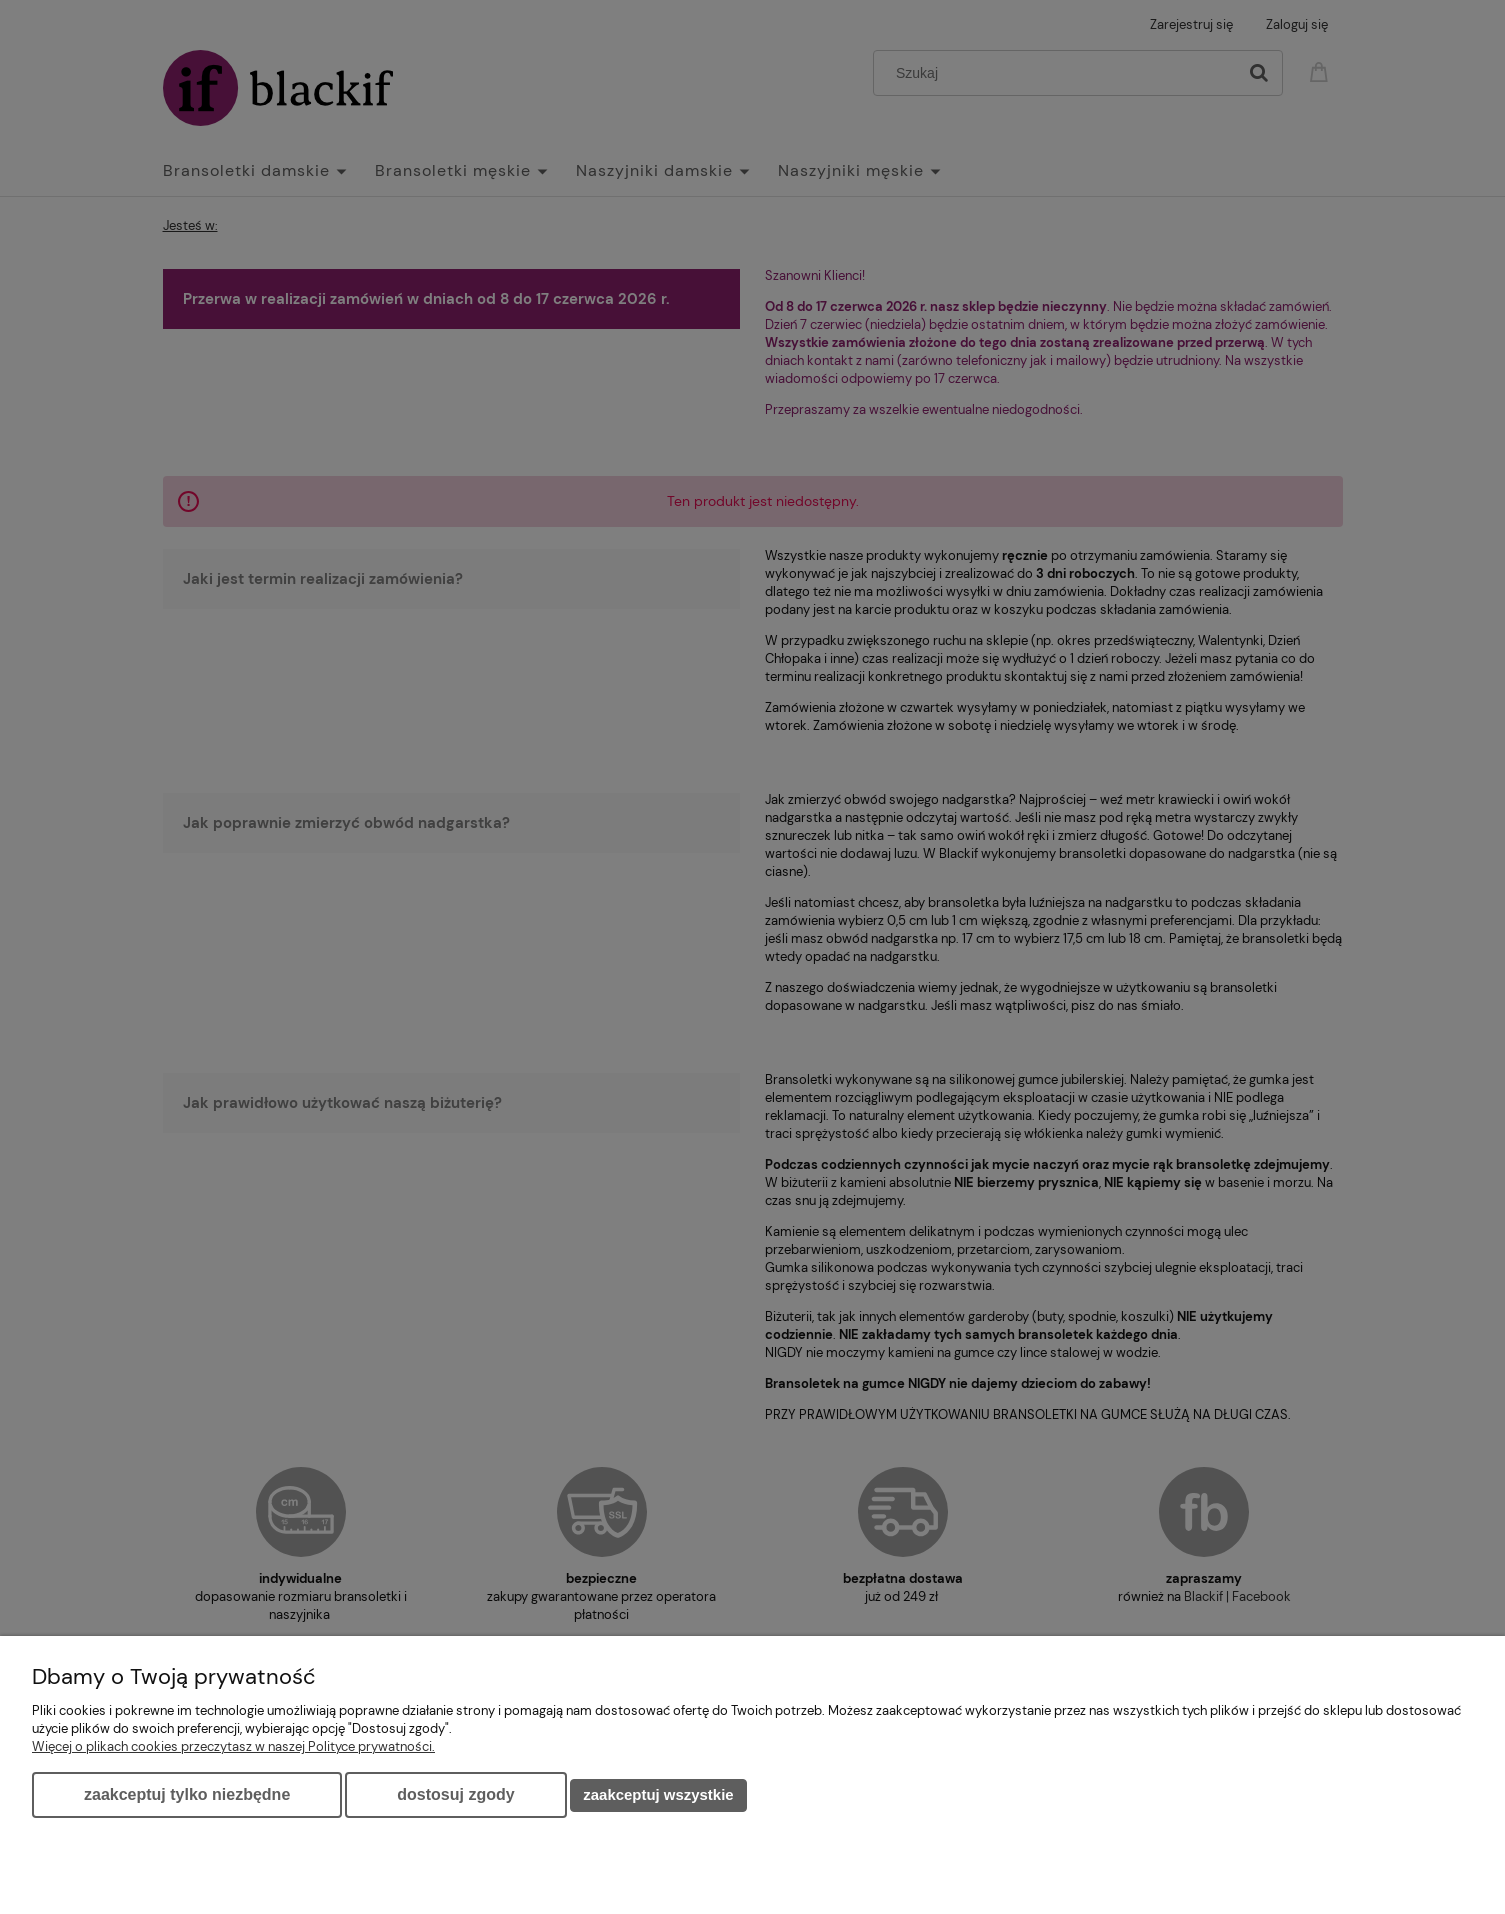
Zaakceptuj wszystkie (658, 1794)
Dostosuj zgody (455, 1794)
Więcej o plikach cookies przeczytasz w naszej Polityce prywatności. (233, 1746)
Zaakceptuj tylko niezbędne (187, 1794)
